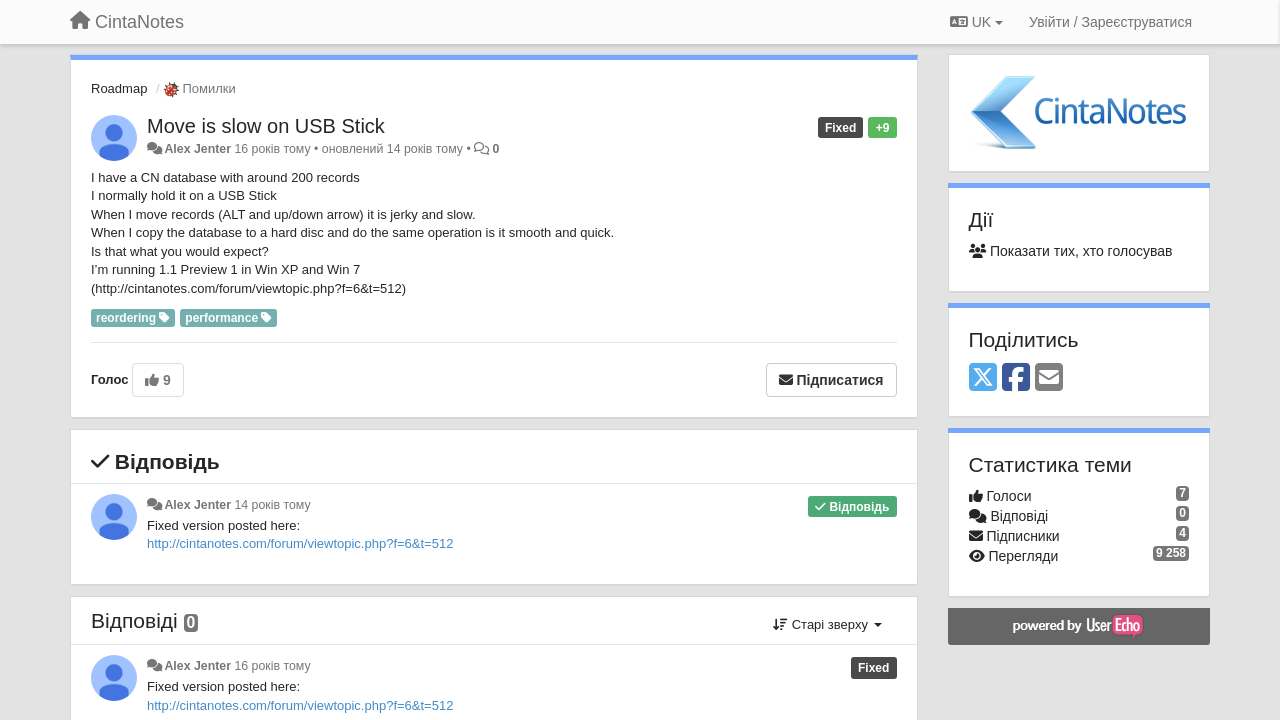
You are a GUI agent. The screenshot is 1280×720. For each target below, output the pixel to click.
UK (976, 22)
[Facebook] (1016, 378)
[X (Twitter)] (983, 378)
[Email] (1049, 378)
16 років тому (272, 666)
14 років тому (272, 505)
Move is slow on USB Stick (266, 126)
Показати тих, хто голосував (1071, 251)
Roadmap (119, 88)
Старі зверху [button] (827, 624)
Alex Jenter (197, 149)
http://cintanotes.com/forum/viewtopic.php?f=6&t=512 (300, 543)
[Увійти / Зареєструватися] (1110, 22)
